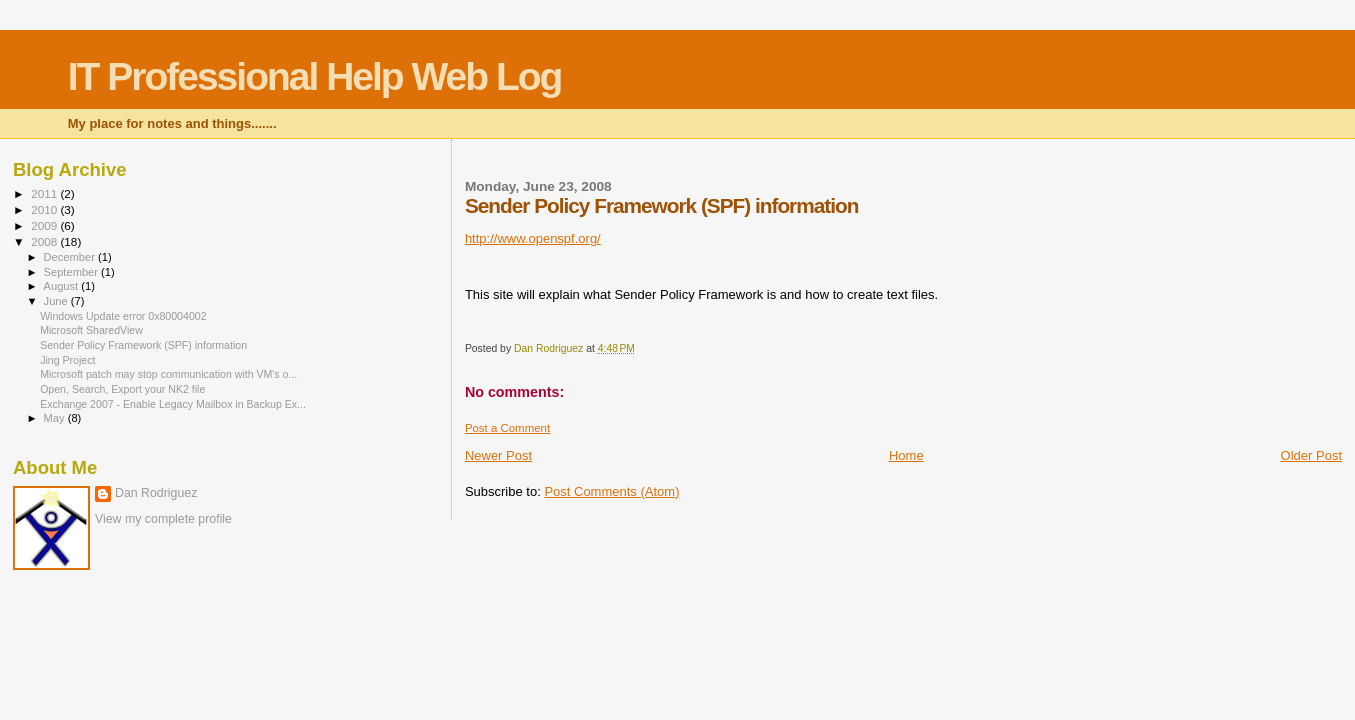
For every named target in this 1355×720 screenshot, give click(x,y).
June (57, 301)
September (73, 272)
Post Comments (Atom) (611, 491)
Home (906, 455)
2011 (45, 193)
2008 (45, 241)
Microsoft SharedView (91, 330)
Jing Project (67, 360)
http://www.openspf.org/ (533, 238)
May (56, 418)
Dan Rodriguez (156, 493)
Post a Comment (507, 428)
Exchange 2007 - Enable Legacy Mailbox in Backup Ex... (173, 404)
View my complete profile (163, 519)
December (71, 257)
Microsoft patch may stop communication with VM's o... (168, 374)
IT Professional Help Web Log (315, 76)
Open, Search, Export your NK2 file (122, 389)
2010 (45, 209)
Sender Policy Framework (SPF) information (143, 345)
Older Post (1311, 455)
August (63, 286)
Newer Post (498, 455)
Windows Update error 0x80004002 (123, 316)
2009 (45, 225)
